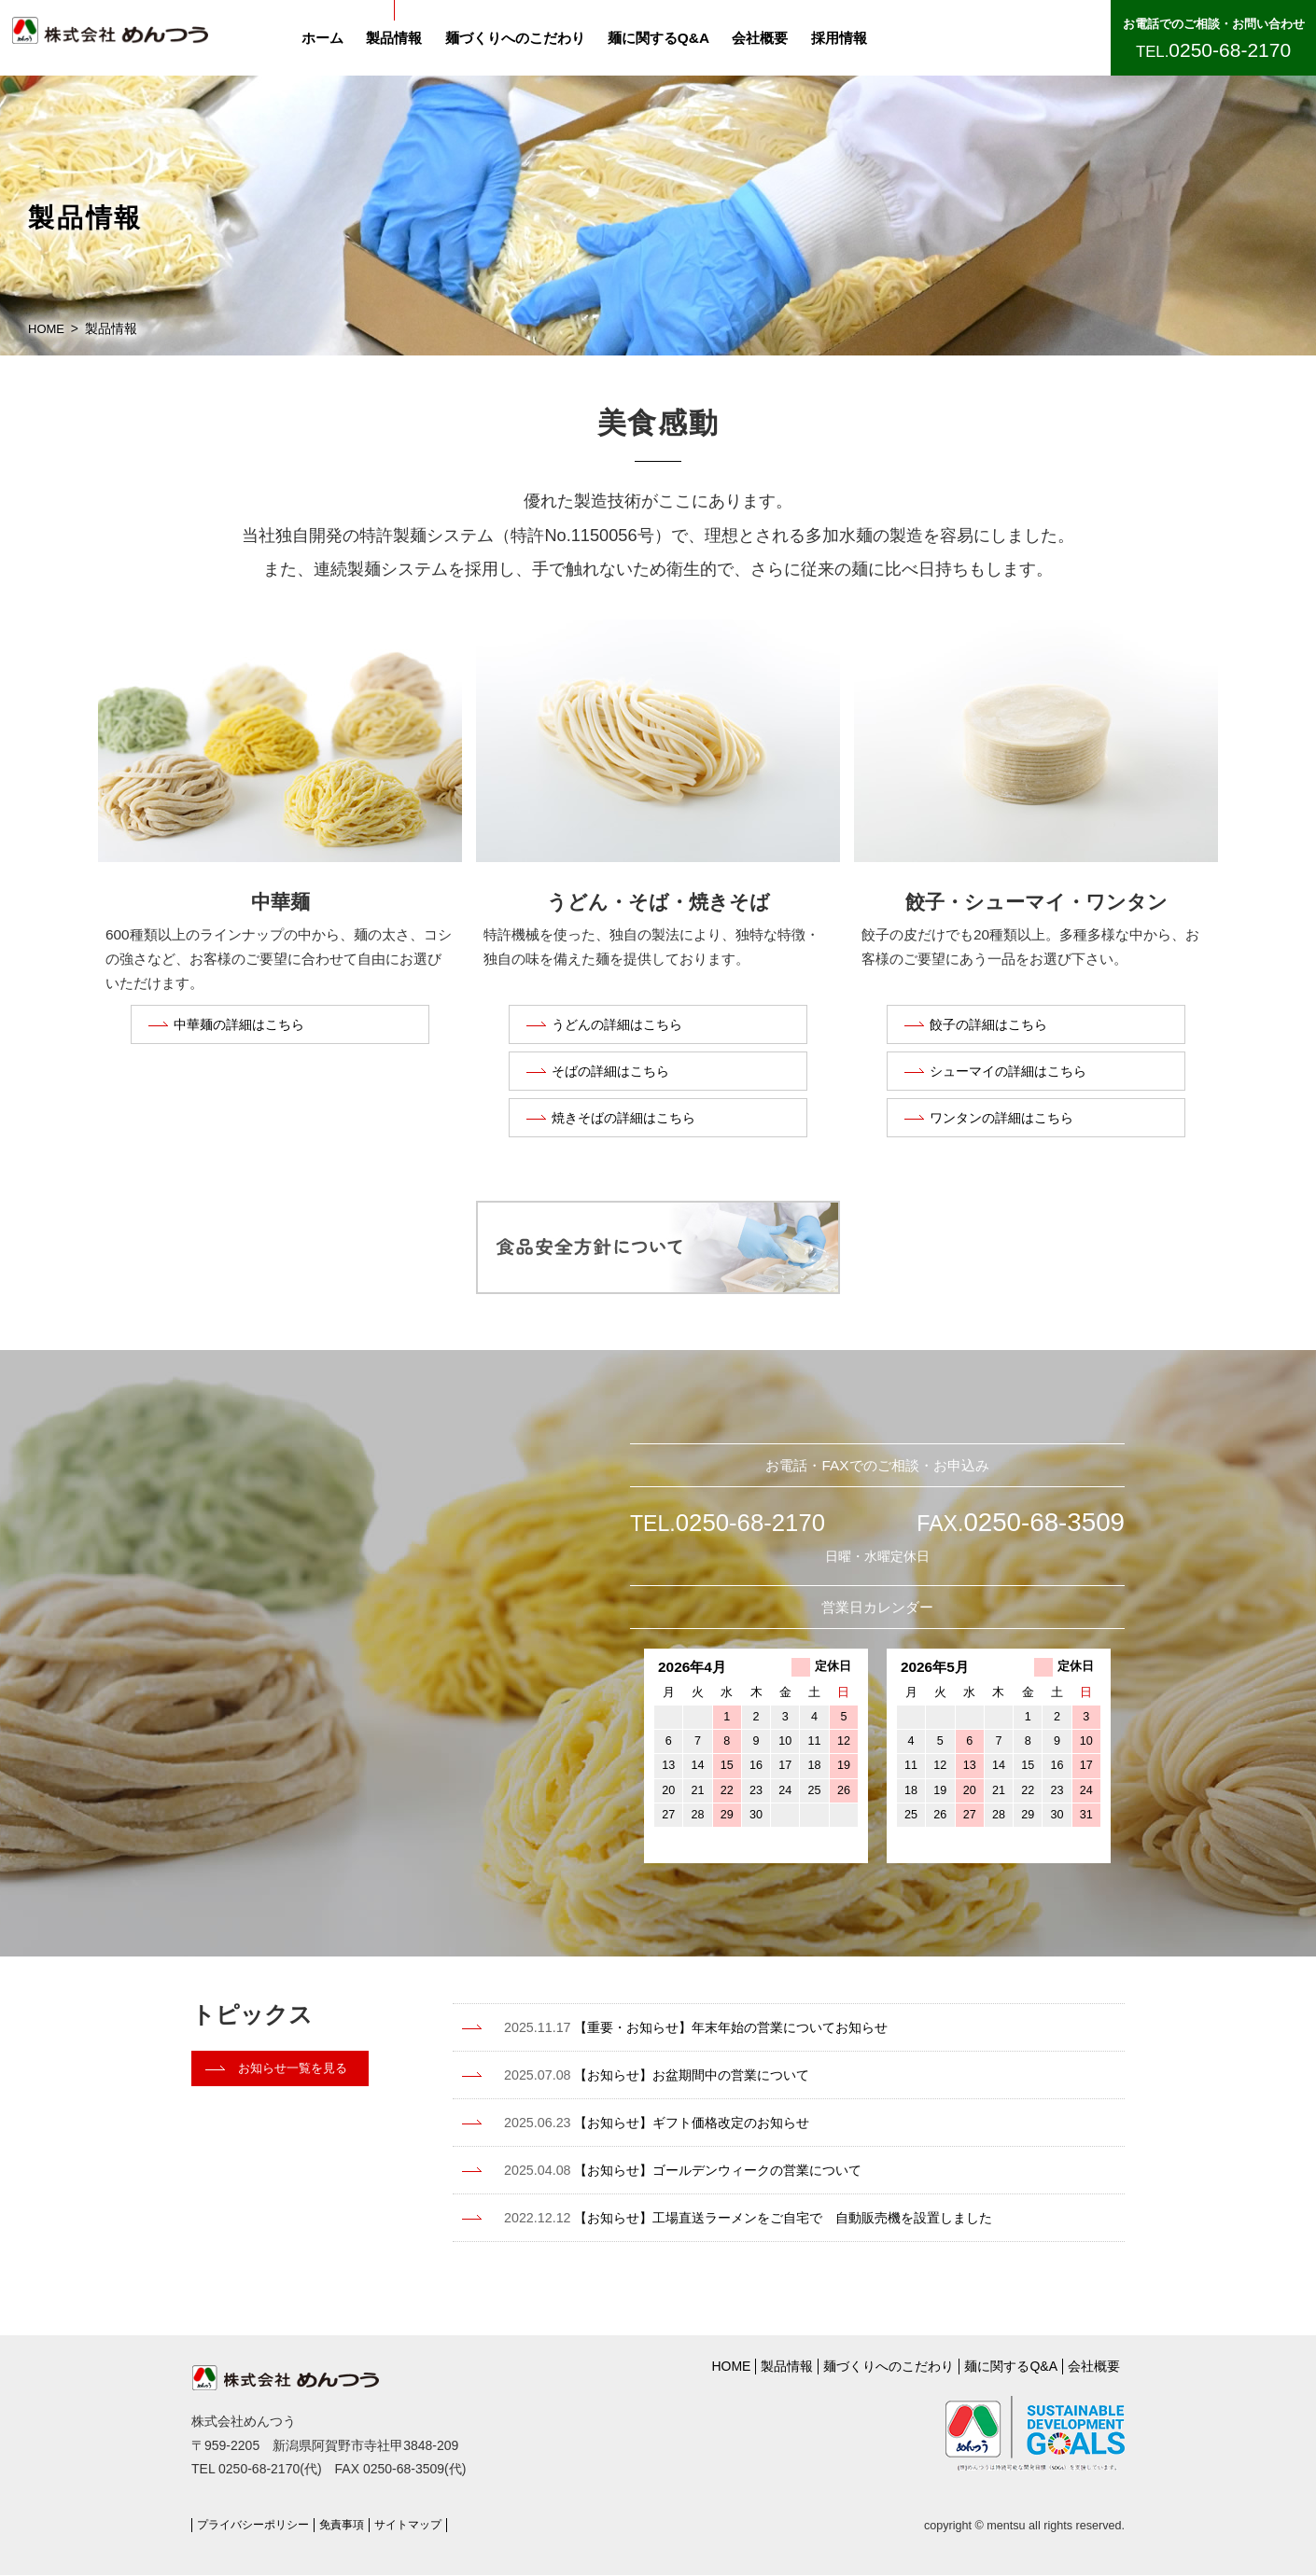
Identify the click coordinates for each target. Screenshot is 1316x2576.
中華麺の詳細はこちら (244, 1027)
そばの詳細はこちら (615, 1078)
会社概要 (771, 38)
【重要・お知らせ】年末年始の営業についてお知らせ (723, 2042)
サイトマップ (423, 2525)
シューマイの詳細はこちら (1014, 1078)
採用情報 (850, 38)
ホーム (334, 38)
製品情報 (405, 38)
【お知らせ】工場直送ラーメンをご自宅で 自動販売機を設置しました (779, 2229)
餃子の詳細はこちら (993, 1027)
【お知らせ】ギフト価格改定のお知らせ (681, 2135)
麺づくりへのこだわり (526, 38)
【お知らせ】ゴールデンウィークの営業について (709, 2182)
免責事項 (353, 2525)
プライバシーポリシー (257, 2525)
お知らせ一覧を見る (297, 2085)
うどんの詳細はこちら (622, 1027)
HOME (47, 329)
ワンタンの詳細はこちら (1007, 1129)
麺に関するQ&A (670, 38)
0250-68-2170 (1230, 50)
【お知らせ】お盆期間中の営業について (681, 2088)
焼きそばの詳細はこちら (629, 1129)
